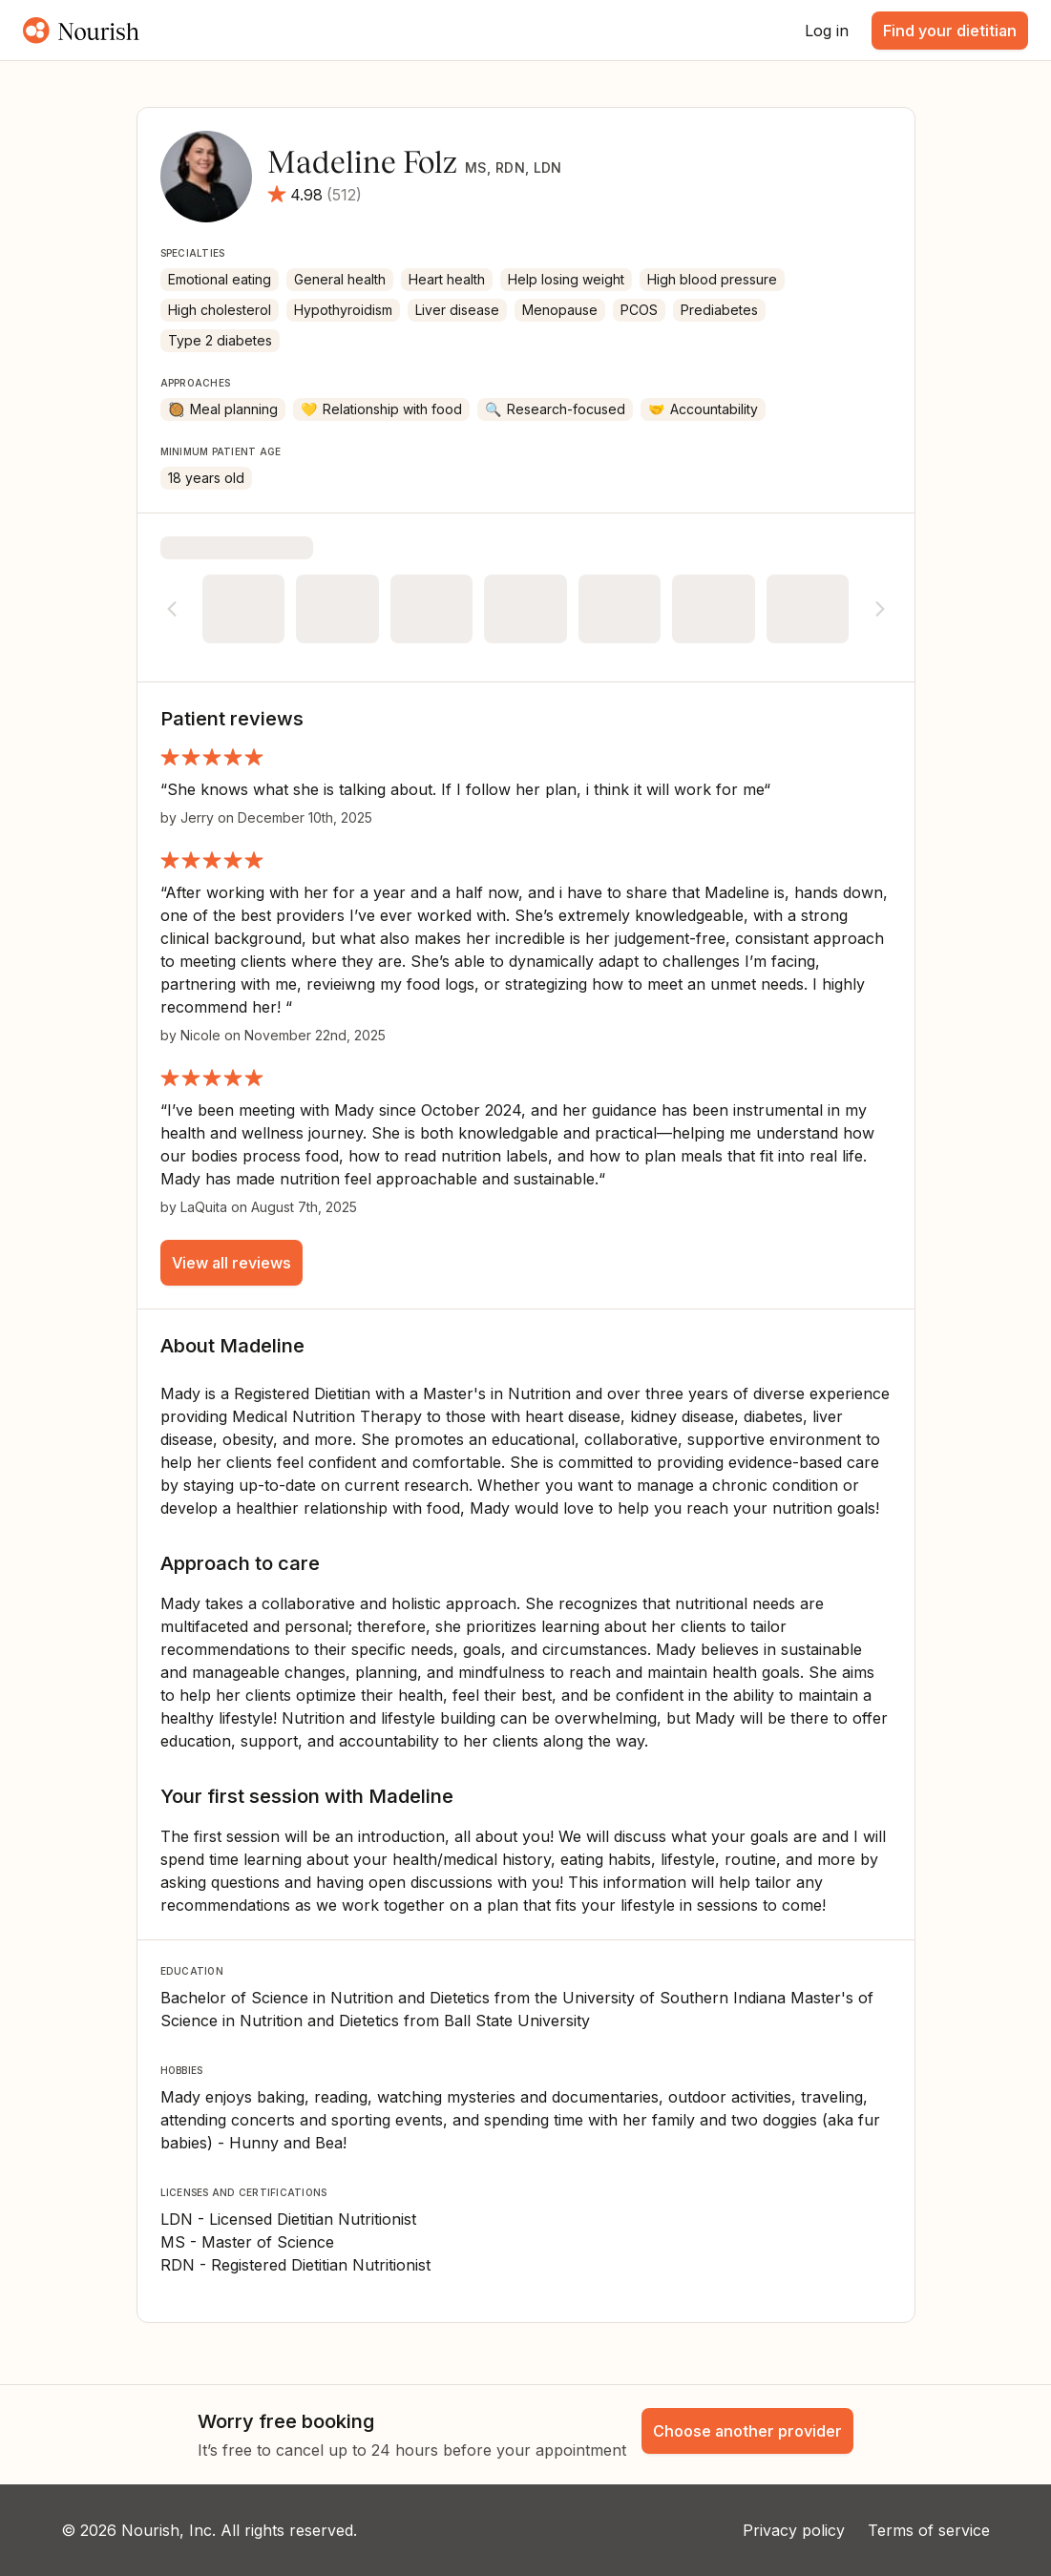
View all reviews (231, 1262)
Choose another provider (747, 2430)
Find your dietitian (950, 30)
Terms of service (929, 2530)
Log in (827, 30)
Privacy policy (794, 2530)
